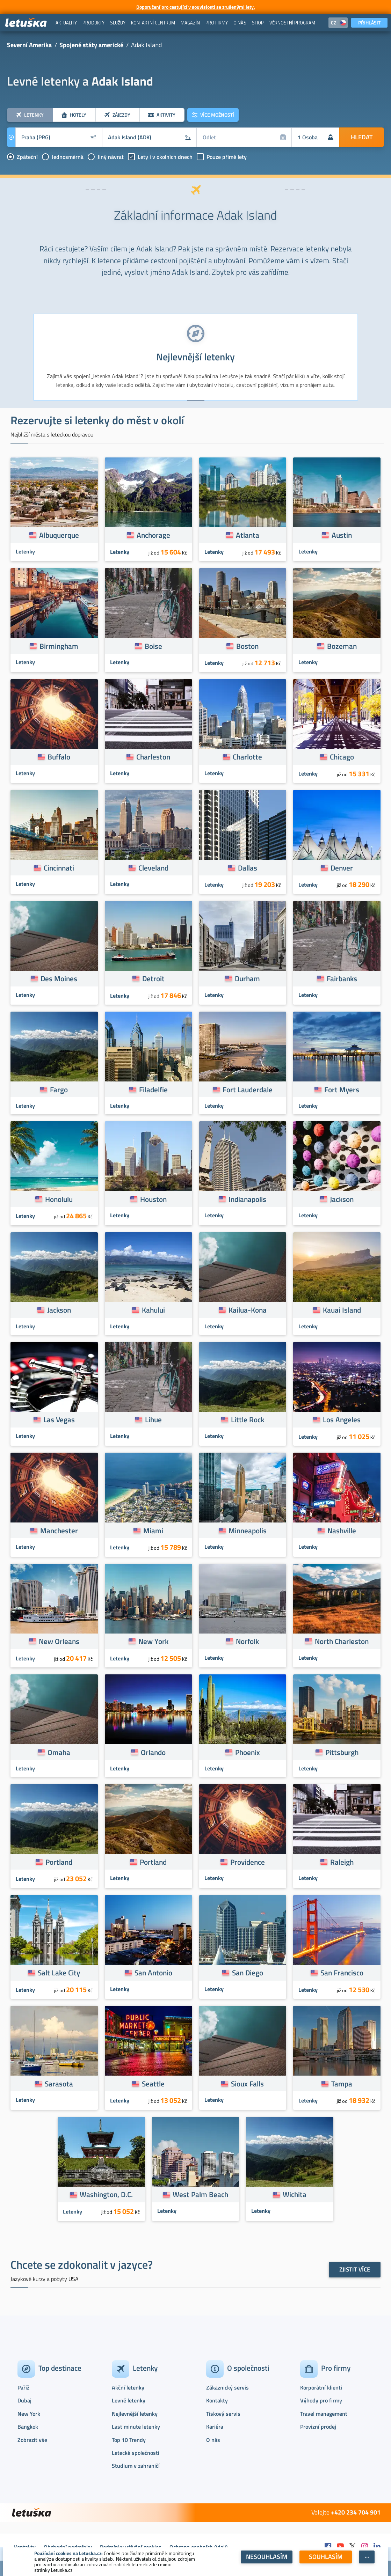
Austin (342, 535)
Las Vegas (59, 1419)
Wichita (294, 2194)
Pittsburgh (342, 1752)
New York (153, 1641)
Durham (247, 978)
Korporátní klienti (321, 2387)
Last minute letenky (136, 2426)
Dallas (247, 868)
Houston (153, 1199)
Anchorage (153, 535)
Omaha (59, 1752)
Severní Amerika (29, 45)
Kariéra (214, 2426)
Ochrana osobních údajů (198, 2547)
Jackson (342, 1199)
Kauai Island (342, 1310)
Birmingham (58, 646)
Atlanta (247, 535)
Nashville (341, 1530)
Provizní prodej (318, 2426)
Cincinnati (59, 868)
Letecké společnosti (135, 2453)
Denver (342, 868)
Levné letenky (128, 2400)
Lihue (153, 1419)
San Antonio (153, 1972)
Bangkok (27, 2426)
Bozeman (342, 646)
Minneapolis (248, 1530)
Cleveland (153, 868)
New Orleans (59, 1641)
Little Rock (247, 1419)
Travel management (323, 2413)
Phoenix (247, 1752)
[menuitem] (66, 22)
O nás (213, 2440)
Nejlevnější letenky (135, 2413)
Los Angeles (342, 1419)
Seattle (153, 2083)
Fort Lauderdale (248, 1089)
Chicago (342, 757)
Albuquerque (59, 535)
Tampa (341, 2083)
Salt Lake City (59, 1972)
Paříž (23, 2387)
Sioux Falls (247, 2083)
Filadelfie (153, 1089)
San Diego (247, 1972)
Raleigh (342, 1862)
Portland (58, 1862)
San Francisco (341, 1972)
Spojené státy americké (91, 45)
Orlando (153, 1752)
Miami (153, 1530)
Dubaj (24, 2400)
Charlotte (247, 757)
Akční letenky (128, 2387)
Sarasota (59, 2083)
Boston (247, 646)
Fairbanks (342, 978)
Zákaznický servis (227, 2387)
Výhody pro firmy (321, 2400)
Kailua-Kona (248, 1310)
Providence (247, 1862)
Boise (153, 646)
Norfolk (247, 1641)
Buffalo (59, 757)
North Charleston (342, 1641)
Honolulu (59, 1199)
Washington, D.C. (106, 2194)
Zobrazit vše (32, 2440)
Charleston (153, 757)
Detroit (153, 978)
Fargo (59, 1089)
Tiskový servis (223, 2413)
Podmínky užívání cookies (130, 2547)
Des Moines (59, 978)
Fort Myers (341, 1089)
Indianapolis (247, 1199)
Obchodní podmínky (68, 2547)
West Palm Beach (200, 2194)
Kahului (153, 1310)
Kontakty (217, 2400)
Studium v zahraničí (136, 2465)
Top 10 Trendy (129, 2440)
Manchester (59, 1530)
